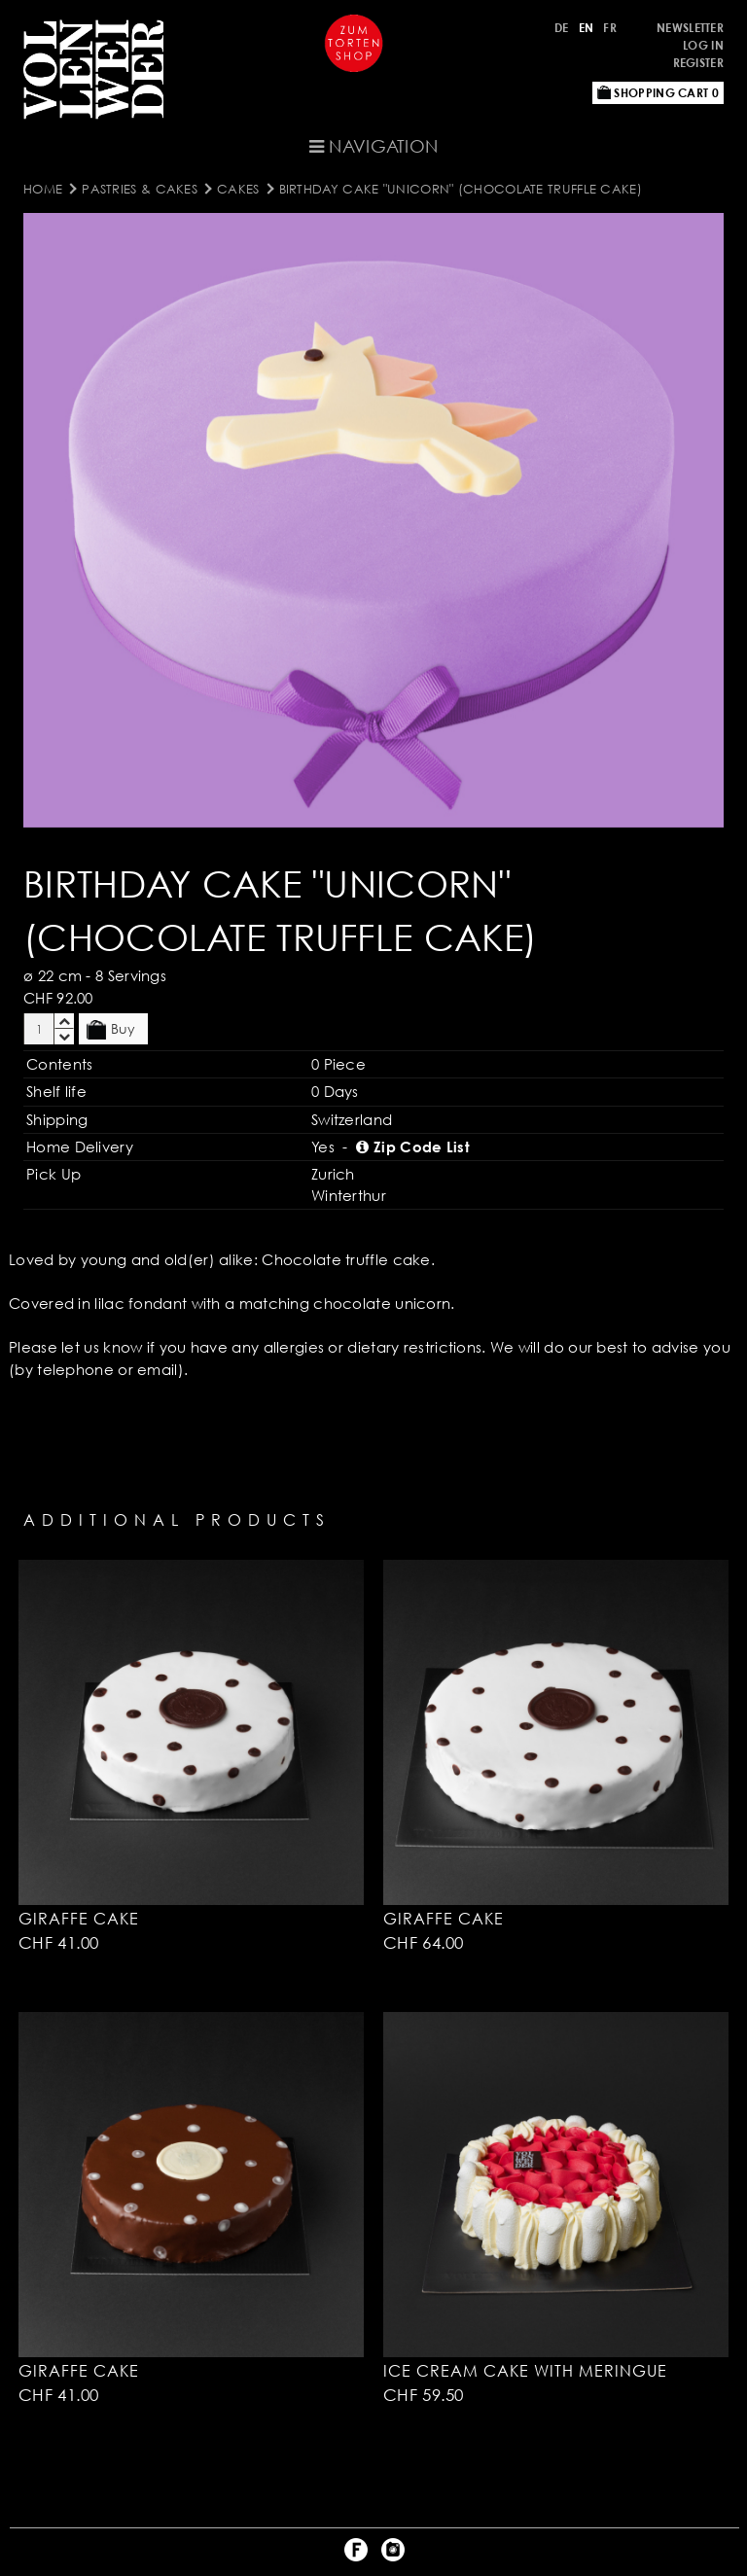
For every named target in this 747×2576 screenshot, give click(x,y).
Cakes (238, 188)
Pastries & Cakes (139, 188)
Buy (111, 1030)
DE (561, 27)
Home (42, 188)
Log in (703, 45)
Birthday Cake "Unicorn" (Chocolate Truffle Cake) (460, 188)
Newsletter (690, 27)
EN (586, 27)
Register (698, 62)
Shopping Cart (658, 93)
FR (610, 27)
